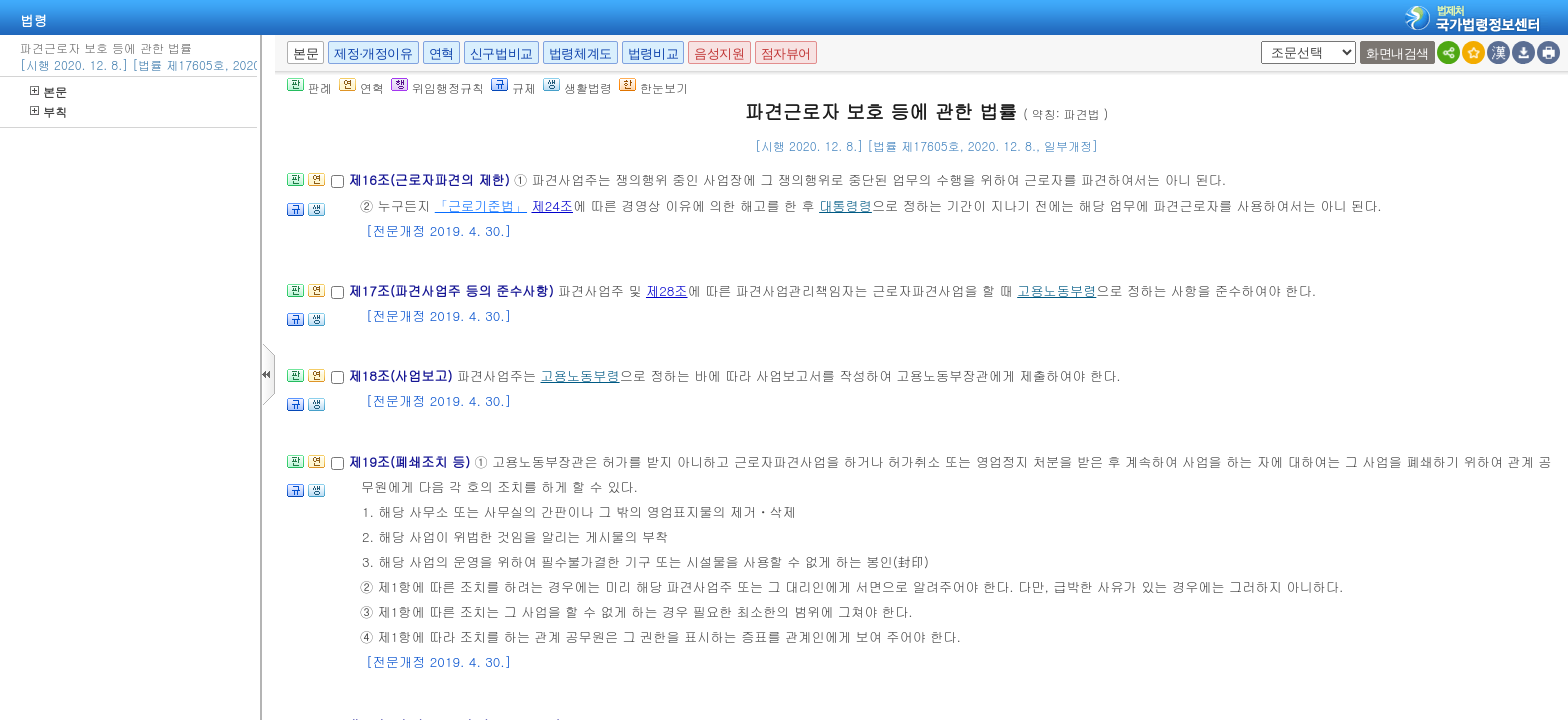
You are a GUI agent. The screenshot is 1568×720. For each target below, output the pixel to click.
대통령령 (845, 205)
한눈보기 (653, 87)
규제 (513, 87)
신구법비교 (501, 53)
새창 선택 (1257, 41)
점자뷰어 (786, 53)
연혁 (441, 53)
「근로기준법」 (481, 205)
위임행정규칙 (437, 87)
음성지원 (719, 53)
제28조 (667, 290)
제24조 (552, 205)
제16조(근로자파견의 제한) (431, 179)
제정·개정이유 (373, 53)
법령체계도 (580, 53)
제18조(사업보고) (402, 375)
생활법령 (577, 87)
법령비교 (653, 53)
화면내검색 (1397, 53)
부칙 (48, 111)
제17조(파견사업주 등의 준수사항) (453, 290)
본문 (48, 91)
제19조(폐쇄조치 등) (411, 461)
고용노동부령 (1056, 290)
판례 (309, 87)
